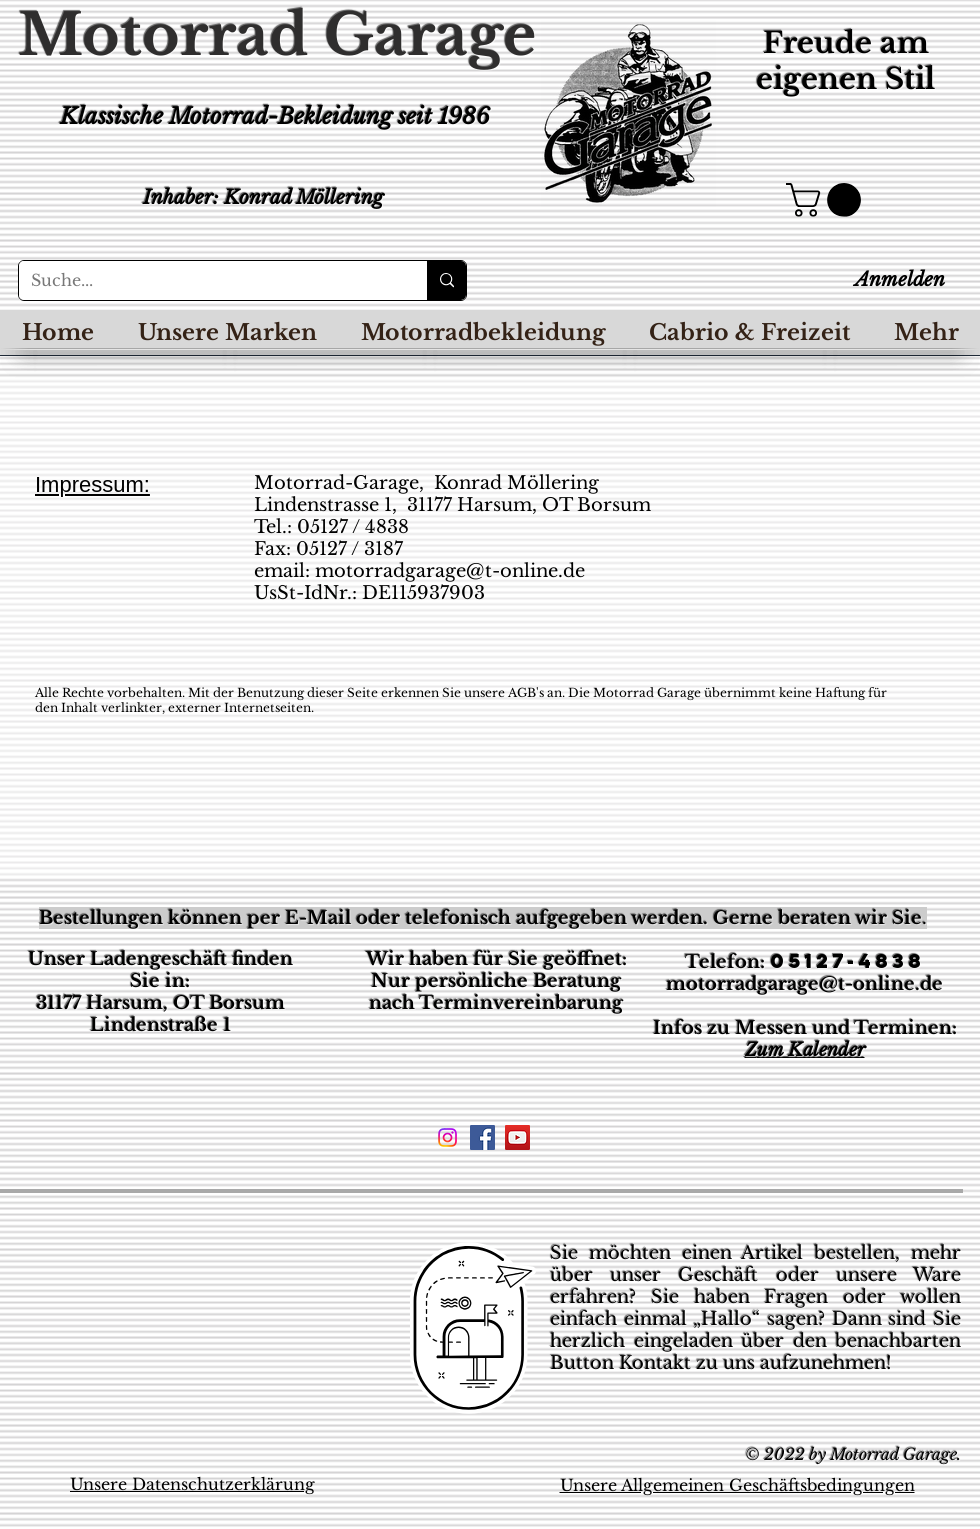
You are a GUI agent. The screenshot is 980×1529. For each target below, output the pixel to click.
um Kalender (811, 1050)
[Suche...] (208, 280)
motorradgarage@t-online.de (450, 571)
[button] (827, 200)
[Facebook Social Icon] (482, 1137)
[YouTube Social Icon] (517, 1137)
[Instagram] (447, 1137)
